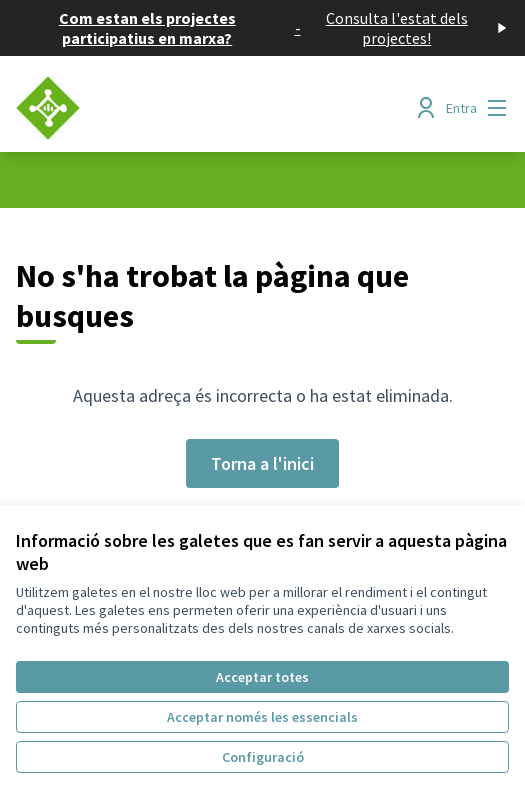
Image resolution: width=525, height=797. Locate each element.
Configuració (263, 757)
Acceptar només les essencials (262, 717)
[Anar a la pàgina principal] (199, 108)
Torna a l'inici (262, 463)
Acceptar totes (262, 677)
